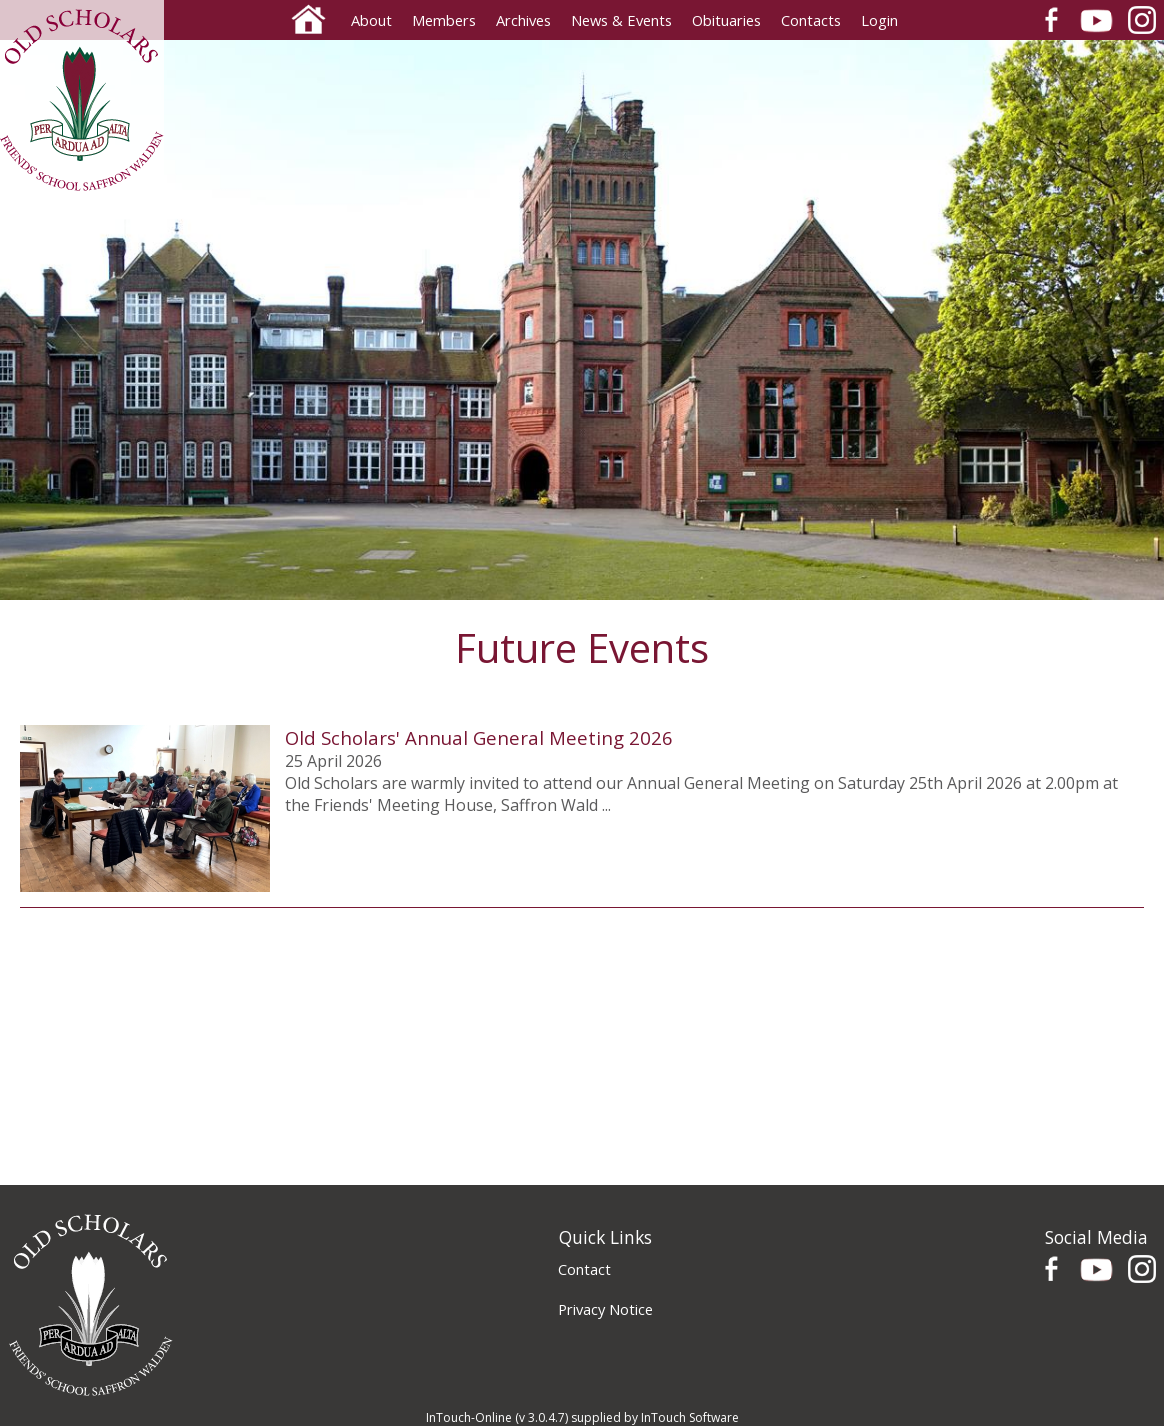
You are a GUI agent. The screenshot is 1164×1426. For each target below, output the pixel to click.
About (371, 20)
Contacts (811, 20)
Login (879, 20)
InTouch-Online (469, 1417)
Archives (523, 20)
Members (444, 20)
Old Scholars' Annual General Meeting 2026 (479, 737)
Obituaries (726, 20)
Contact (584, 1269)
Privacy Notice (605, 1309)
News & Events (621, 20)
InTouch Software (690, 1417)
